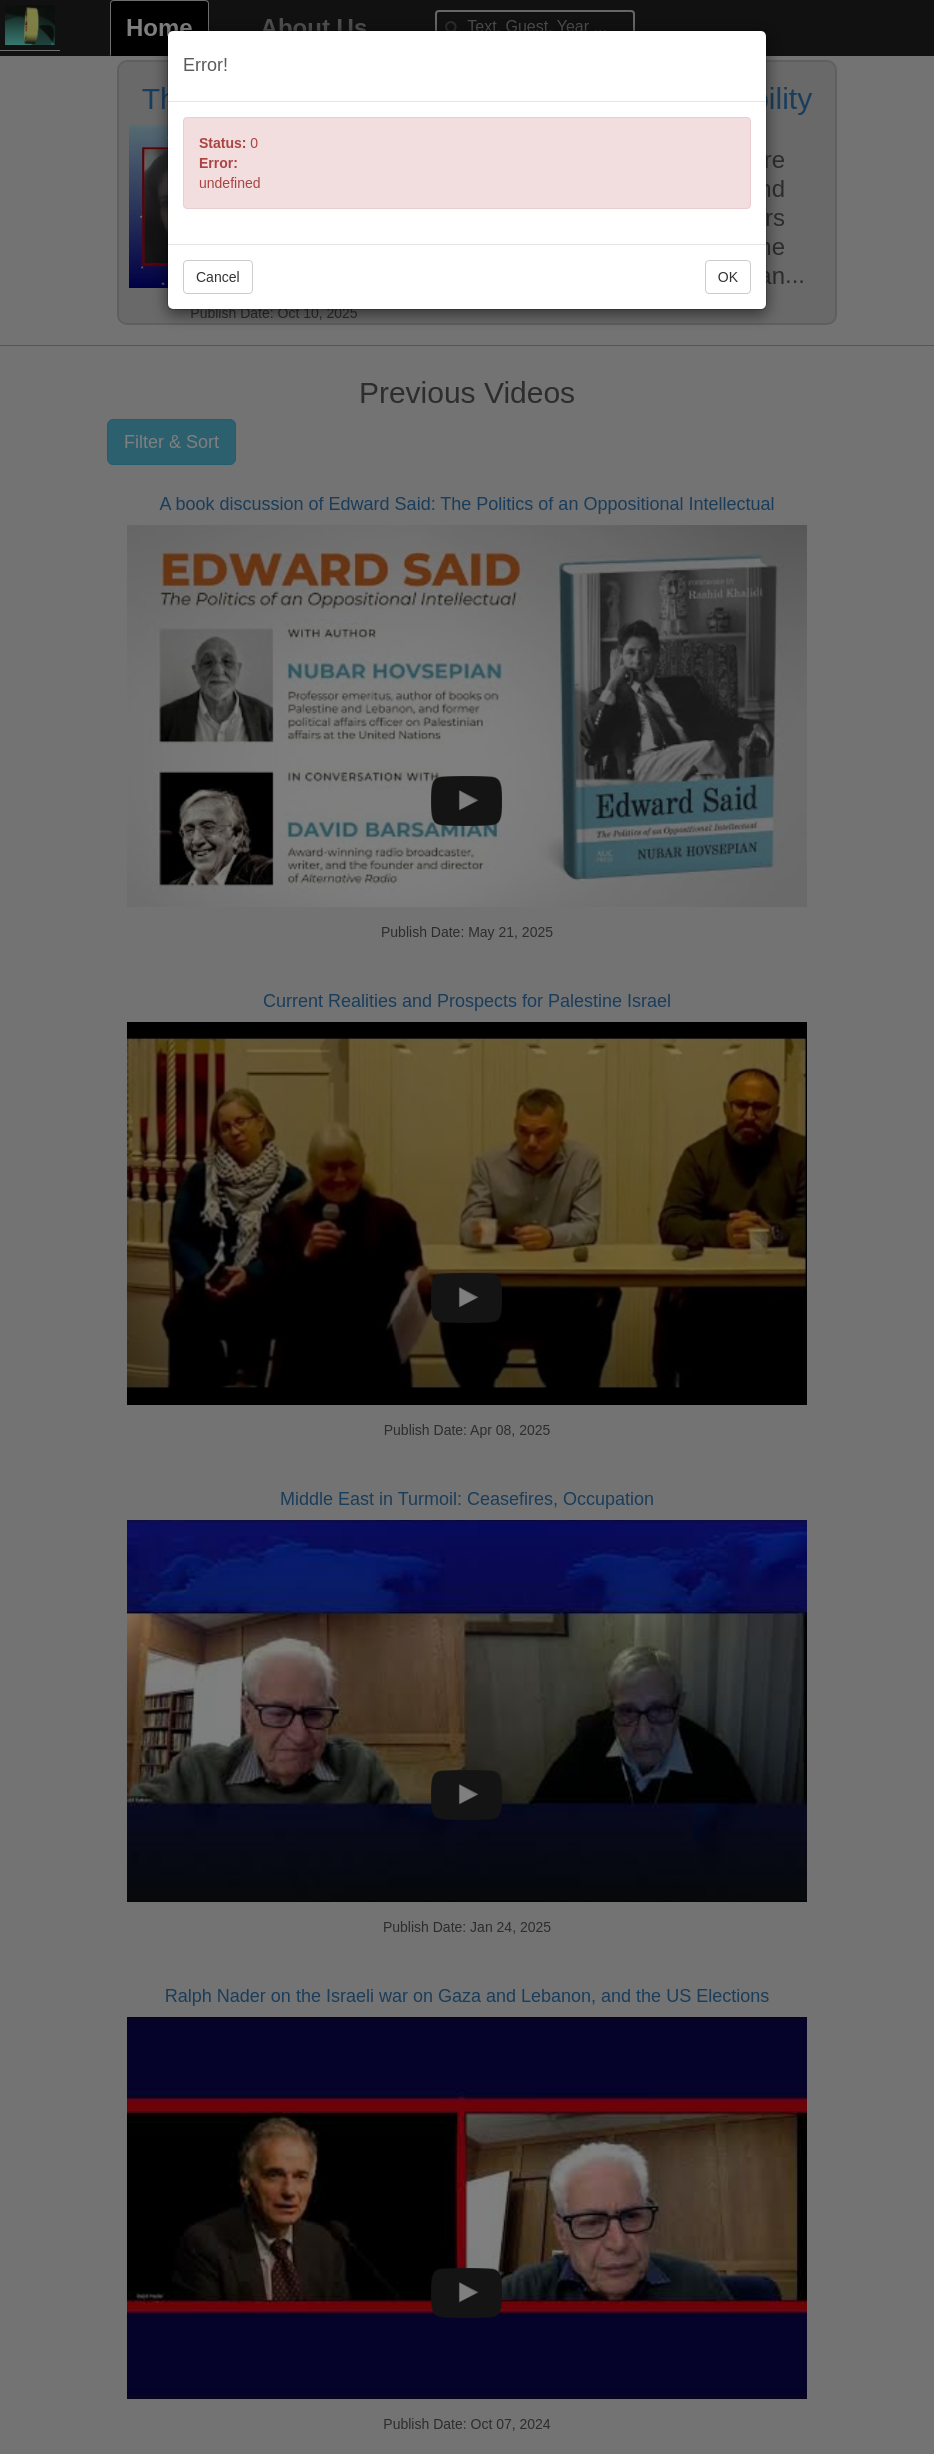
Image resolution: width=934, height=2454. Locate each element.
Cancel (218, 277)
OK (728, 277)
